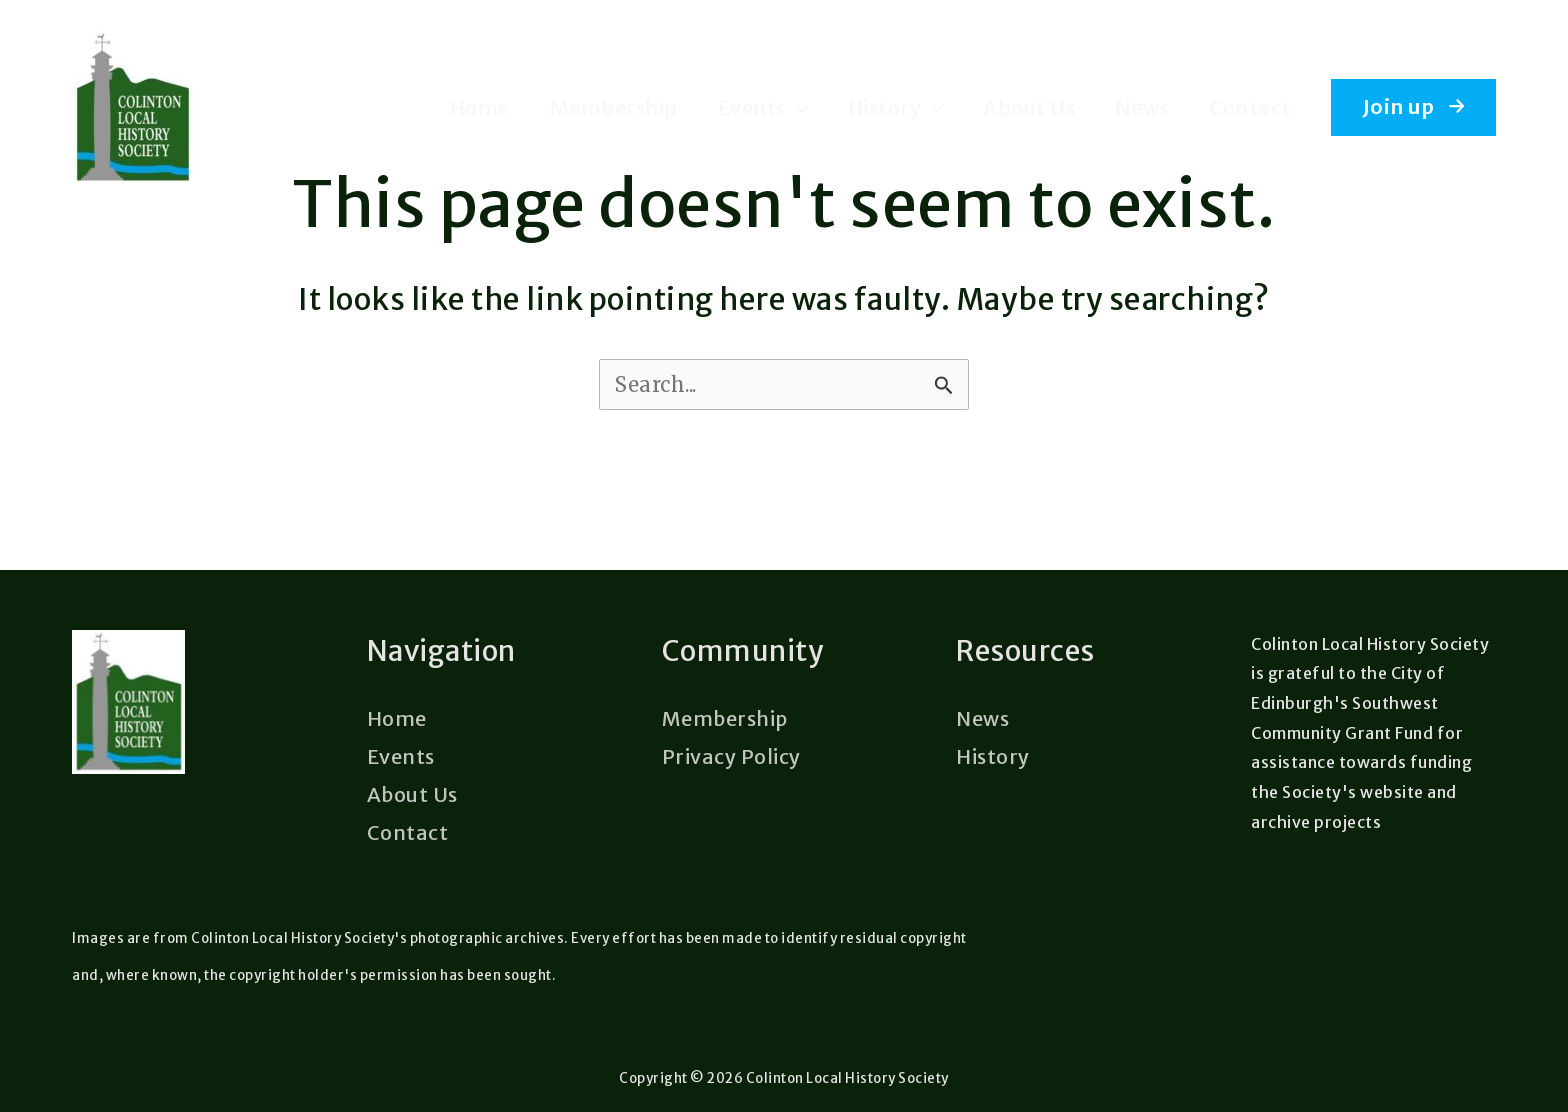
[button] (1414, 107)
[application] (797, 108)
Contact (1250, 107)
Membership (614, 107)
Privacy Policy (731, 755)
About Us (1029, 107)
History (896, 108)
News (1142, 107)
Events (763, 108)
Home (480, 107)
